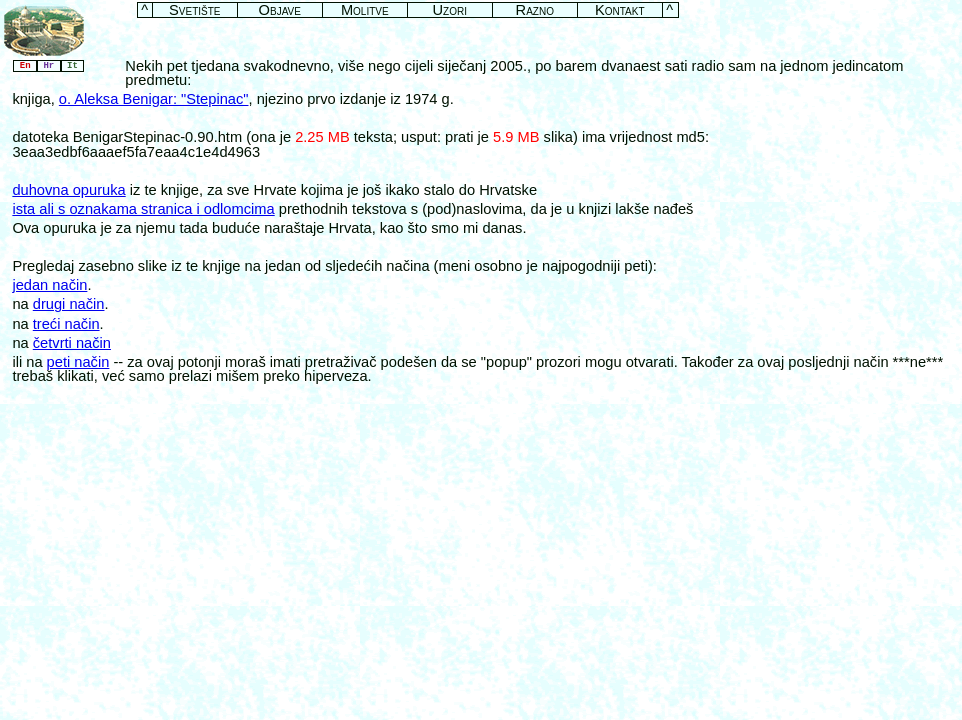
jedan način (49, 285)
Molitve (365, 10)
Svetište (194, 10)
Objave (280, 10)
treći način (66, 324)
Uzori (450, 10)
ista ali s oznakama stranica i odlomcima (143, 209)
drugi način (69, 304)
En (25, 66)
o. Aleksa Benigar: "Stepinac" (154, 99)
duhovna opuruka (68, 190)
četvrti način (72, 343)
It (73, 66)
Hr (49, 66)
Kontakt (620, 10)
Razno (535, 10)
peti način (78, 362)
